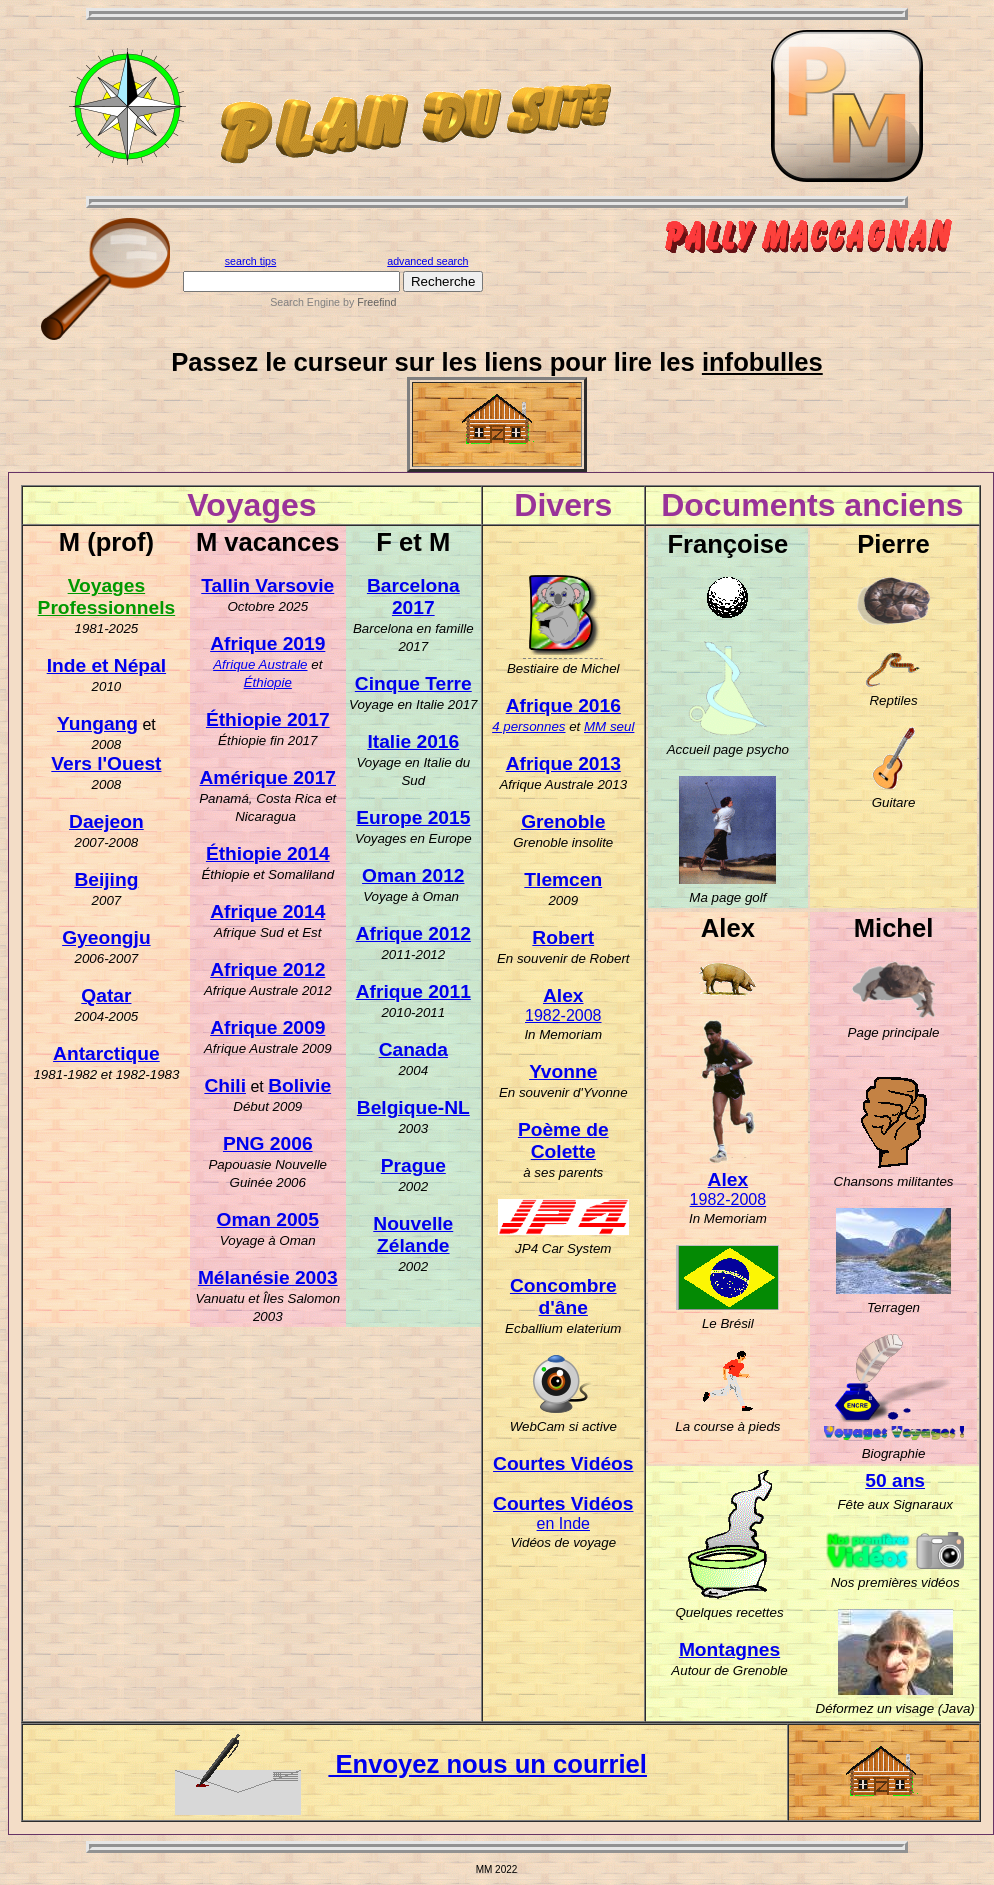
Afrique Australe (260, 664)
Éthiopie (268, 682)
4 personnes (528, 726)
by (368, 302)
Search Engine (305, 302)
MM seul (609, 726)
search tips (251, 261)
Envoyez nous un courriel (411, 1764)
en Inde (563, 1523)
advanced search (427, 261)
